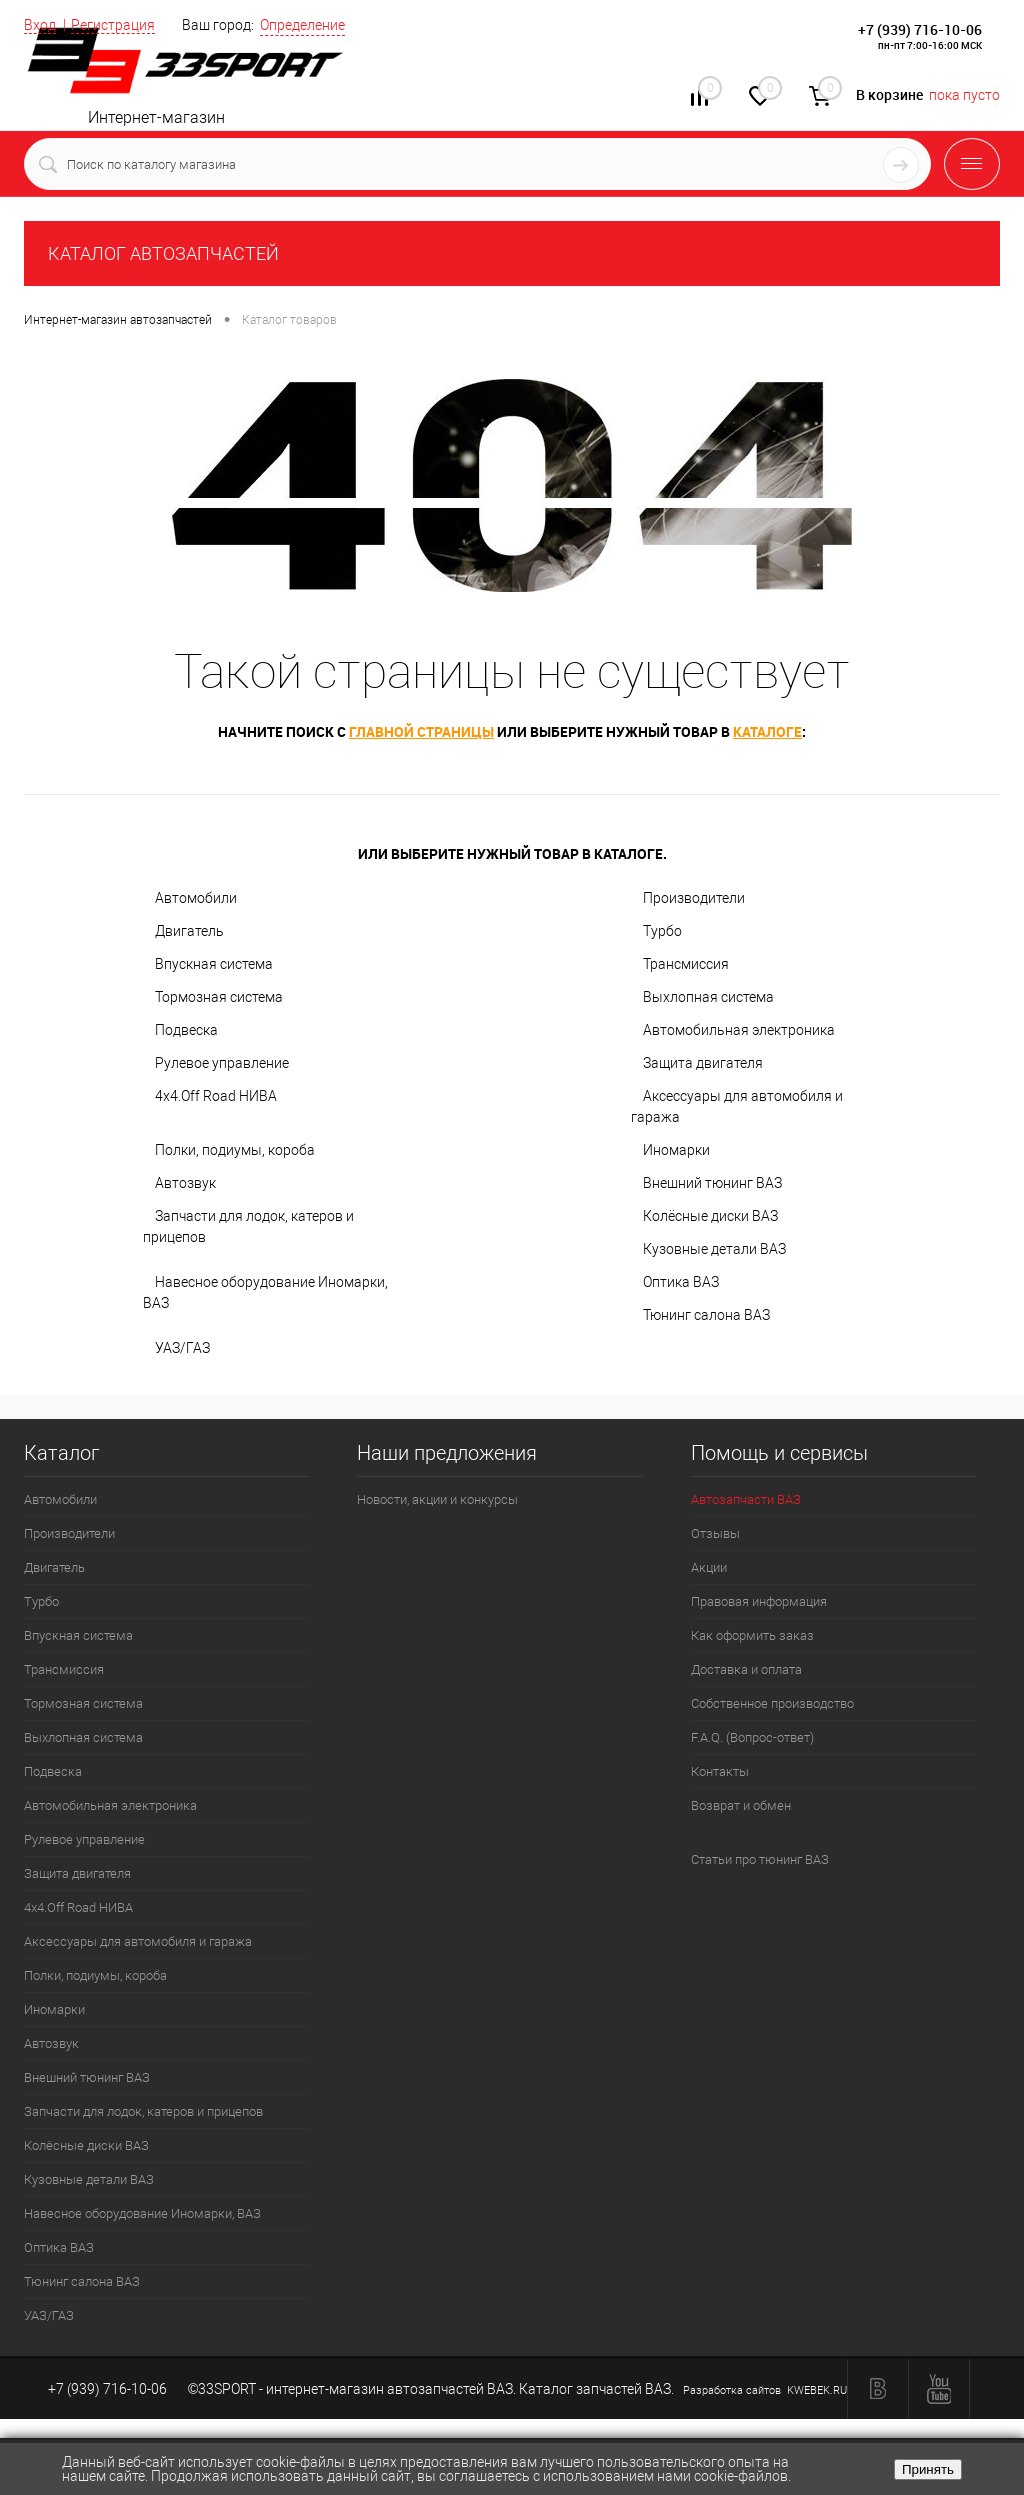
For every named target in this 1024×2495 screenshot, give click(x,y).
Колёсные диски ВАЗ (710, 1216)
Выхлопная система (708, 997)
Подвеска (186, 1030)
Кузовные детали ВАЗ (714, 1249)
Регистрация (113, 25)
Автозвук (185, 1183)
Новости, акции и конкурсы (437, 1499)
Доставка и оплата (746, 1669)
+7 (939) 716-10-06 (920, 29)
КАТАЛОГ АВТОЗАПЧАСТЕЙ (163, 253)
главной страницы (421, 731)
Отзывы (715, 1533)
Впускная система (214, 964)
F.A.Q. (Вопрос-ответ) (752, 1737)
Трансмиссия (686, 964)
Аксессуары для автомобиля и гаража (737, 1106)
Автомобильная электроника (739, 1030)
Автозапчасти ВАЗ (746, 1499)
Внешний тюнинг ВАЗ (712, 1183)
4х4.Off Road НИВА (216, 1096)
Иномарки (676, 1150)
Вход (40, 25)
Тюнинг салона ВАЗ (706, 1315)
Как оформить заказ (752, 1635)
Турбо (662, 931)
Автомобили (196, 898)
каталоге (767, 731)
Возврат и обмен (741, 1805)
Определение (302, 25)
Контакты (720, 1771)
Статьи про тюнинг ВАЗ (760, 1859)
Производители (694, 898)
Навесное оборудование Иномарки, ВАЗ (265, 1292)
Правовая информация (759, 1601)
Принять (928, 2469)
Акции (709, 1567)
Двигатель (189, 931)
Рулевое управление (222, 1063)
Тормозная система (219, 997)
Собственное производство (772, 1703)
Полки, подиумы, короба (235, 1150)
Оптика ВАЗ (681, 1282)
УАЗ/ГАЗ (182, 1348)
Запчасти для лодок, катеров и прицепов (248, 1226)
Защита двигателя (703, 1063)
